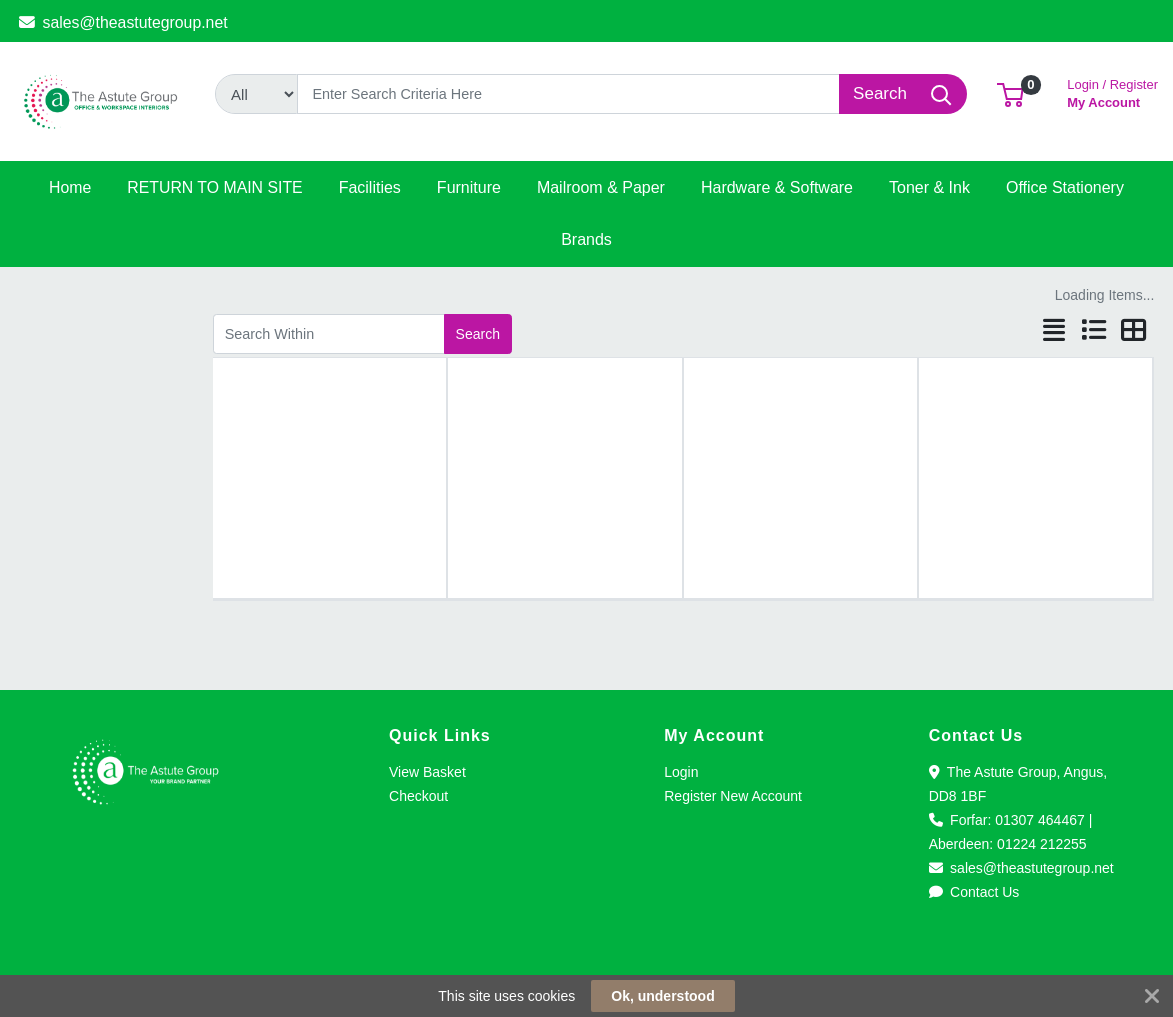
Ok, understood (662, 996)
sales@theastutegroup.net (123, 22)
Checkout (418, 796)
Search (478, 334)
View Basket (427, 772)
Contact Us (974, 892)
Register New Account (733, 796)
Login (681, 772)
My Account (1112, 91)
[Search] (568, 94)
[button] (1010, 93)
